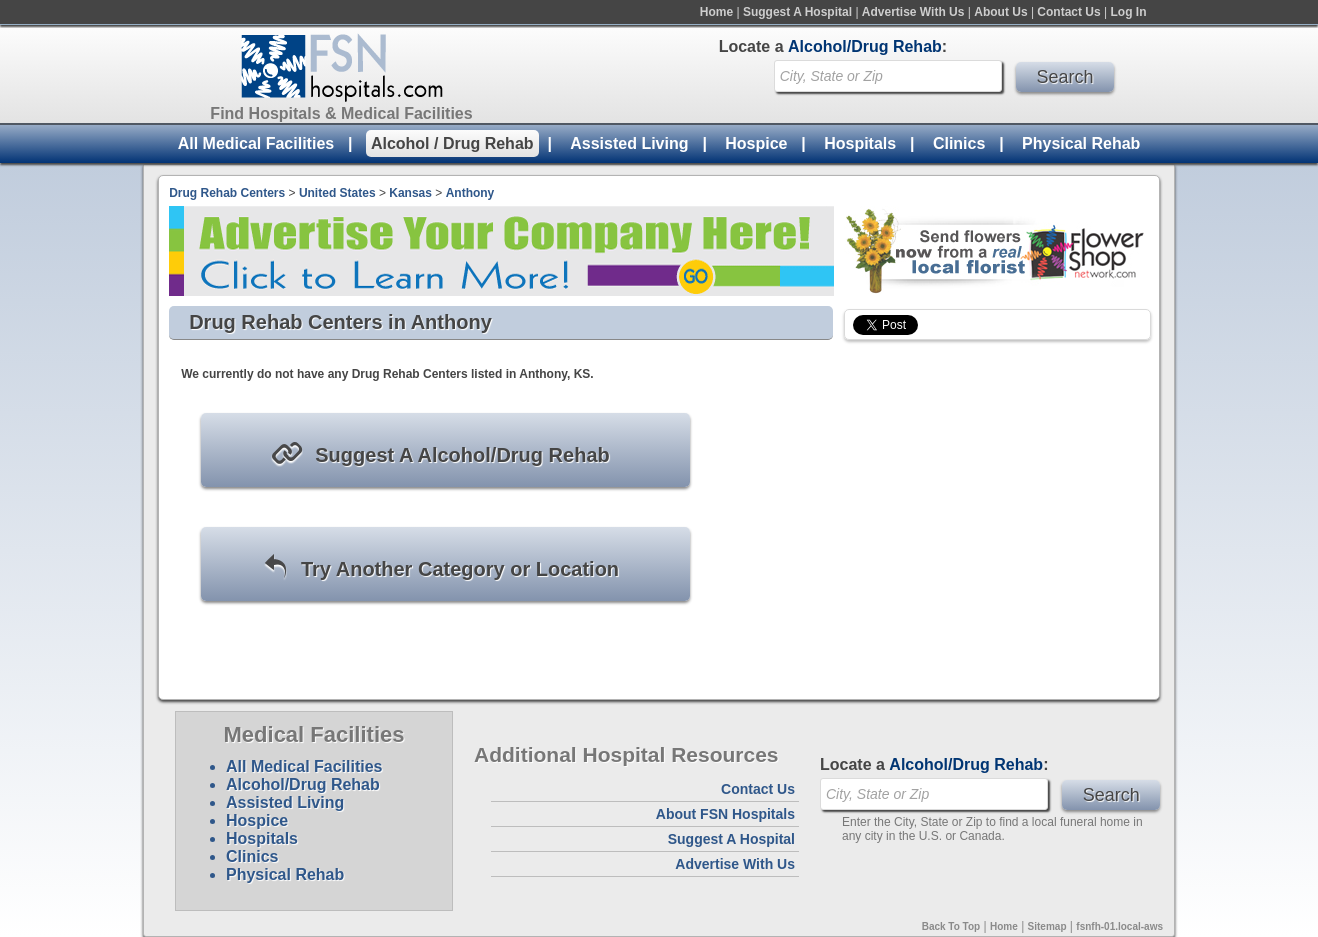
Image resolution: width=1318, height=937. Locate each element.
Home (716, 12)
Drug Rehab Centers (227, 193)
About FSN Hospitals (725, 814)
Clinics (959, 143)
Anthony (470, 193)
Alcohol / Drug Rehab (452, 143)
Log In (1129, 12)
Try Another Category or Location (440, 567)
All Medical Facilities (256, 143)
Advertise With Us (913, 12)
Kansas (410, 193)
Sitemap (1047, 926)
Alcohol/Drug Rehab (303, 784)
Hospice (756, 143)
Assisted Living (629, 143)
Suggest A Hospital (797, 12)
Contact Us (1068, 12)
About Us (1000, 12)
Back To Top (951, 926)
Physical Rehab (1081, 143)
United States (337, 193)
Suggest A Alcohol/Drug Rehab (440, 453)
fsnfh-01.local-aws (1119, 926)
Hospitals (860, 143)
